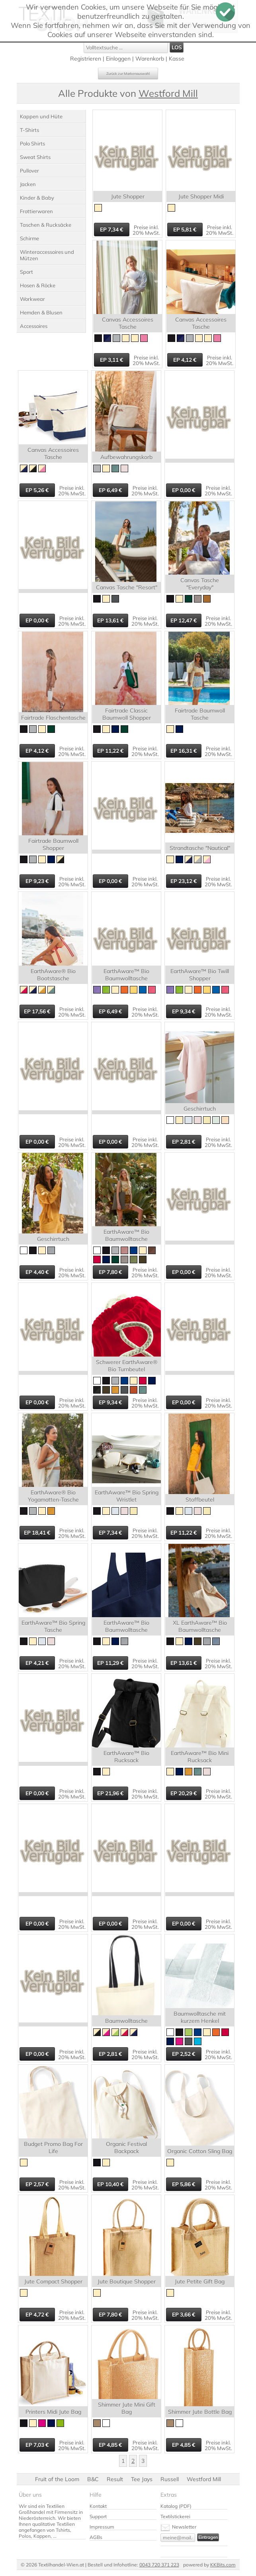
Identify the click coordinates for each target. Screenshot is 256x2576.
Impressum (102, 2527)
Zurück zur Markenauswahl (128, 73)
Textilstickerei (175, 2516)
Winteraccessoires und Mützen (47, 255)
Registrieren (85, 58)
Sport (26, 272)
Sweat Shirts (35, 157)
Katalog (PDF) (176, 2506)
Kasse (176, 58)
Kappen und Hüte (41, 116)
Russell (169, 2479)
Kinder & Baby (37, 197)
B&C (93, 2479)
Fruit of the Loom (57, 2479)
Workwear (32, 299)
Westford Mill (204, 2479)
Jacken (28, 184)
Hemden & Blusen (41, 312)
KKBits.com (223, 2565)
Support (98, 2516)
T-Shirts (29, 130)
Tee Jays (141, 2479)
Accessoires (33, 326)
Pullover (29, 170)
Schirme (29, 238)
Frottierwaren (36, 211)
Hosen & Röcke (37, 285)
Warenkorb (149, 58)
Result (115, 2479)
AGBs (96, 2537)
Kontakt (98, 2506)
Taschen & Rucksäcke (45, 225)
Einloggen (118, 58)
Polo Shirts (32, 143)
